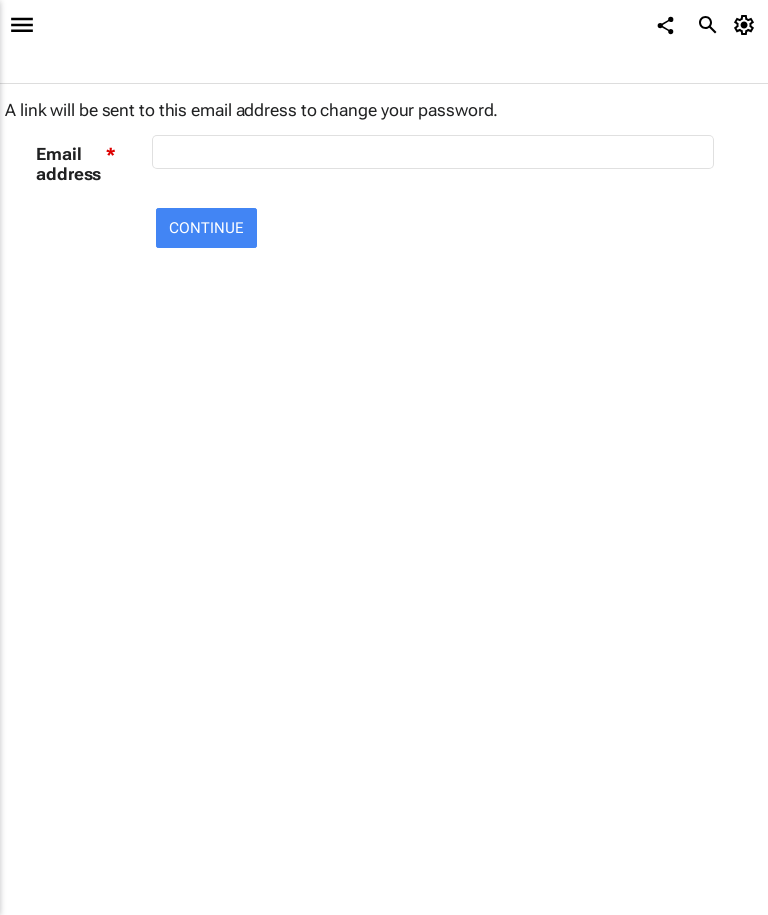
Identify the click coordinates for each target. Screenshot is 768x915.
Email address (68, 164)
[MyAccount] (747, 25)
